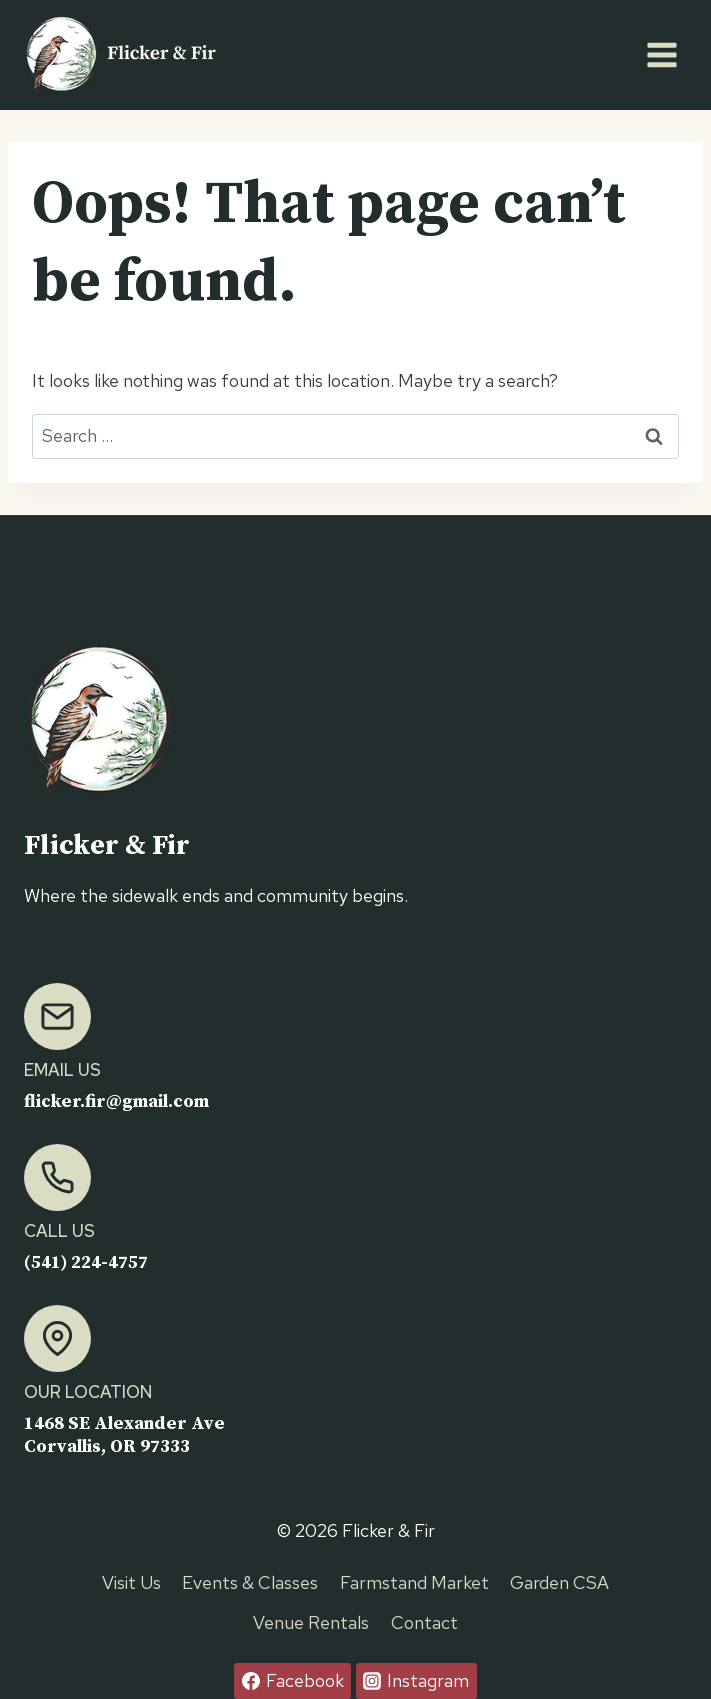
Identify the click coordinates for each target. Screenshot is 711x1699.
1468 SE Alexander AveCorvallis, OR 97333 (125, 1435)
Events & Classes (250, 1582)
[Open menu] (661, 54)
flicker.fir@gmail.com (118, 1101)
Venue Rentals (311, 1622)
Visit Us (131, 1582)
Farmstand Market (414, 1582)
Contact (424, 1622)
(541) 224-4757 (86, 1262)
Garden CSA (559, 1582)
